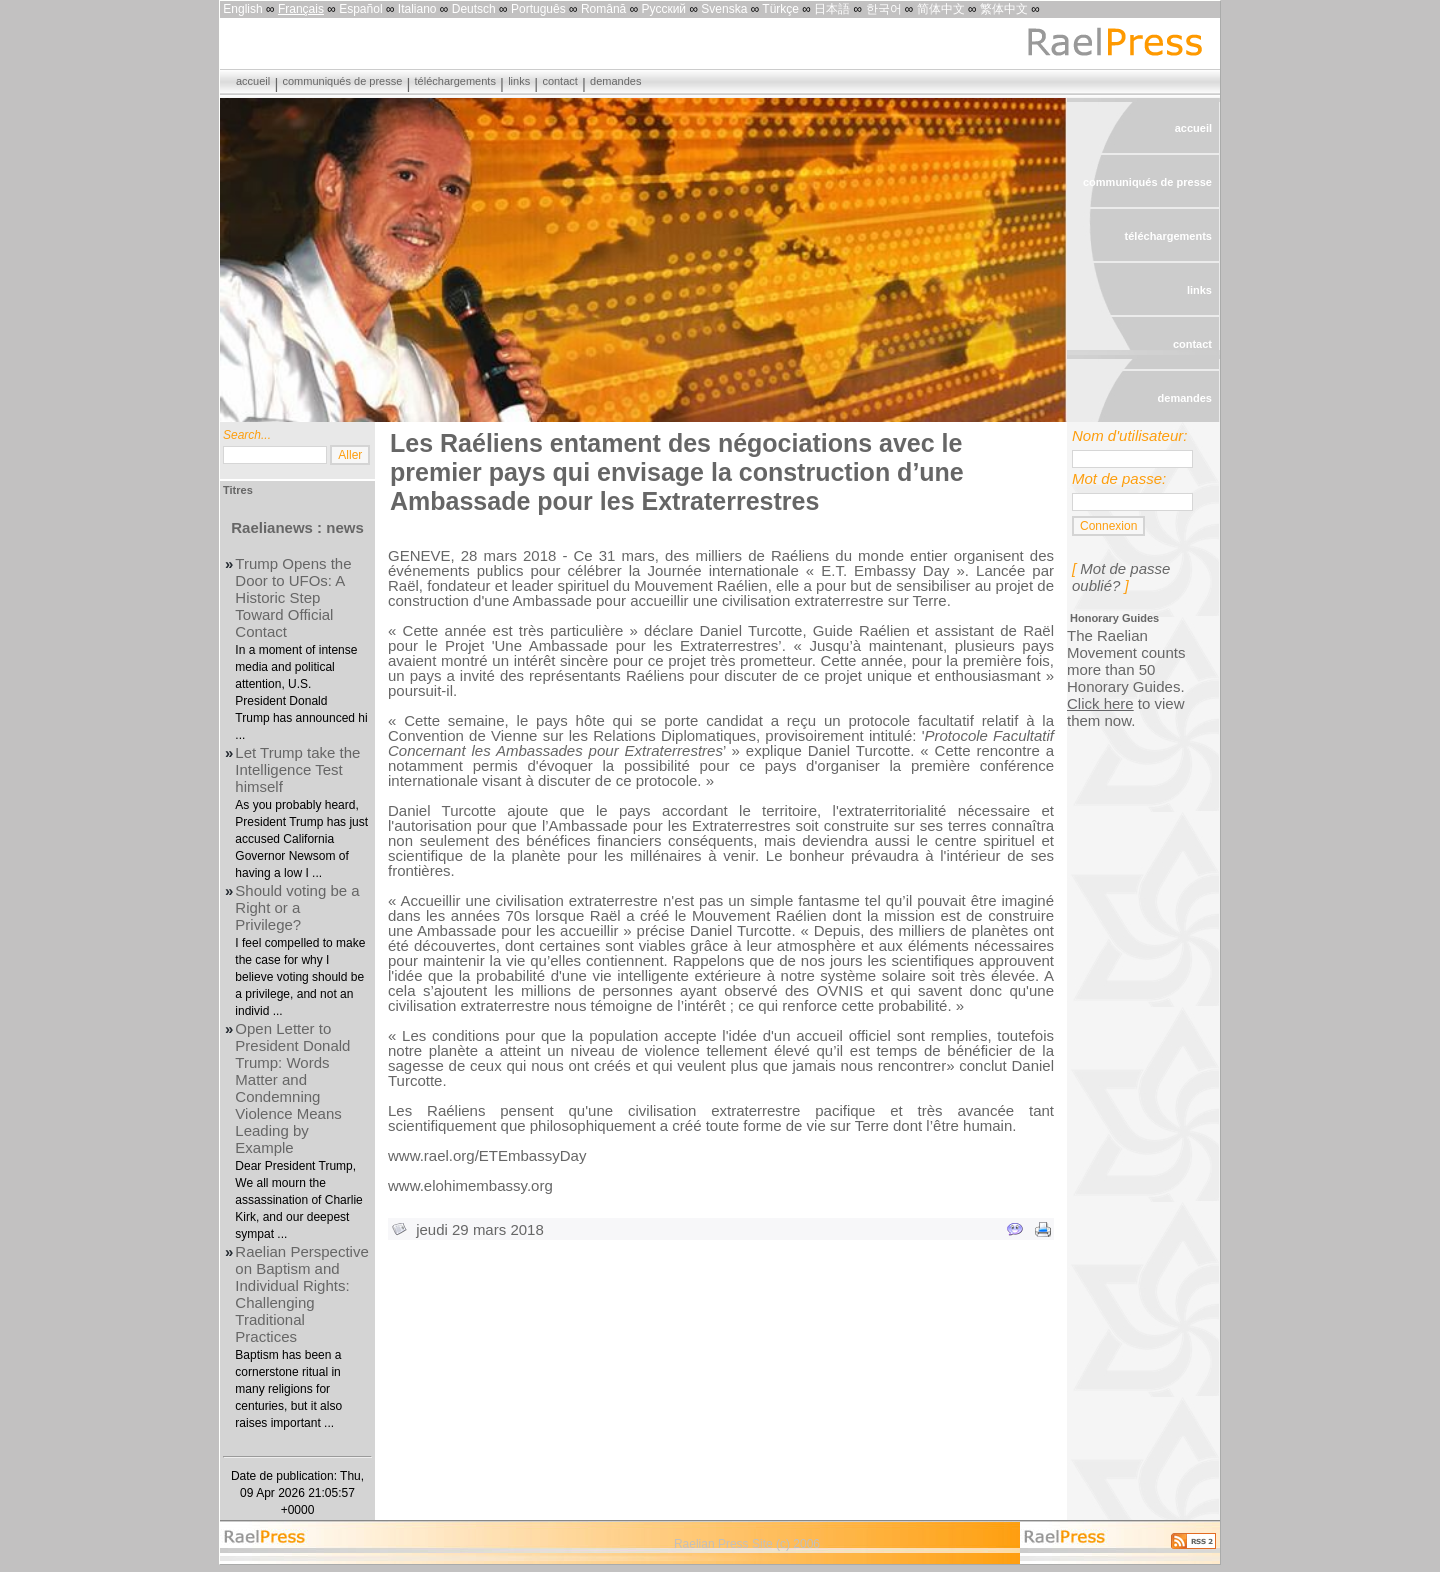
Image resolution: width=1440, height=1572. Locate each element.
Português (538, 9)
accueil (253, 81)
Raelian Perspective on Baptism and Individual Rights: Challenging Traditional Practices (301, 1294)
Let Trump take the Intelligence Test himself (297, 769)
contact (559, 81)
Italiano (417, 9)
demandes (615, 81)
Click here (1100, 703)
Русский (664, 9)
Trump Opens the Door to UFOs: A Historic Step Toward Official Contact (293, 597)
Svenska (724, 9)
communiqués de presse (342, 81)
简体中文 (941, 9)
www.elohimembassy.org (470, 1185)
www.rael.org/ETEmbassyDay (487, 1155)
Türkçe (780, 9)
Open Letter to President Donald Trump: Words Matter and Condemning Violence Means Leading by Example (292, 1088)
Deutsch (474, 9)
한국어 (884, 9)
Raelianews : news (297, 527)
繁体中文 (1004, 9)
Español (360, 9)
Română (603, 9)
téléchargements (455, 81)
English (242, 9)
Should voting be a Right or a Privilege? (297, 907)
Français (301, 9)
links (519, 81)
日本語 (832, 9)
